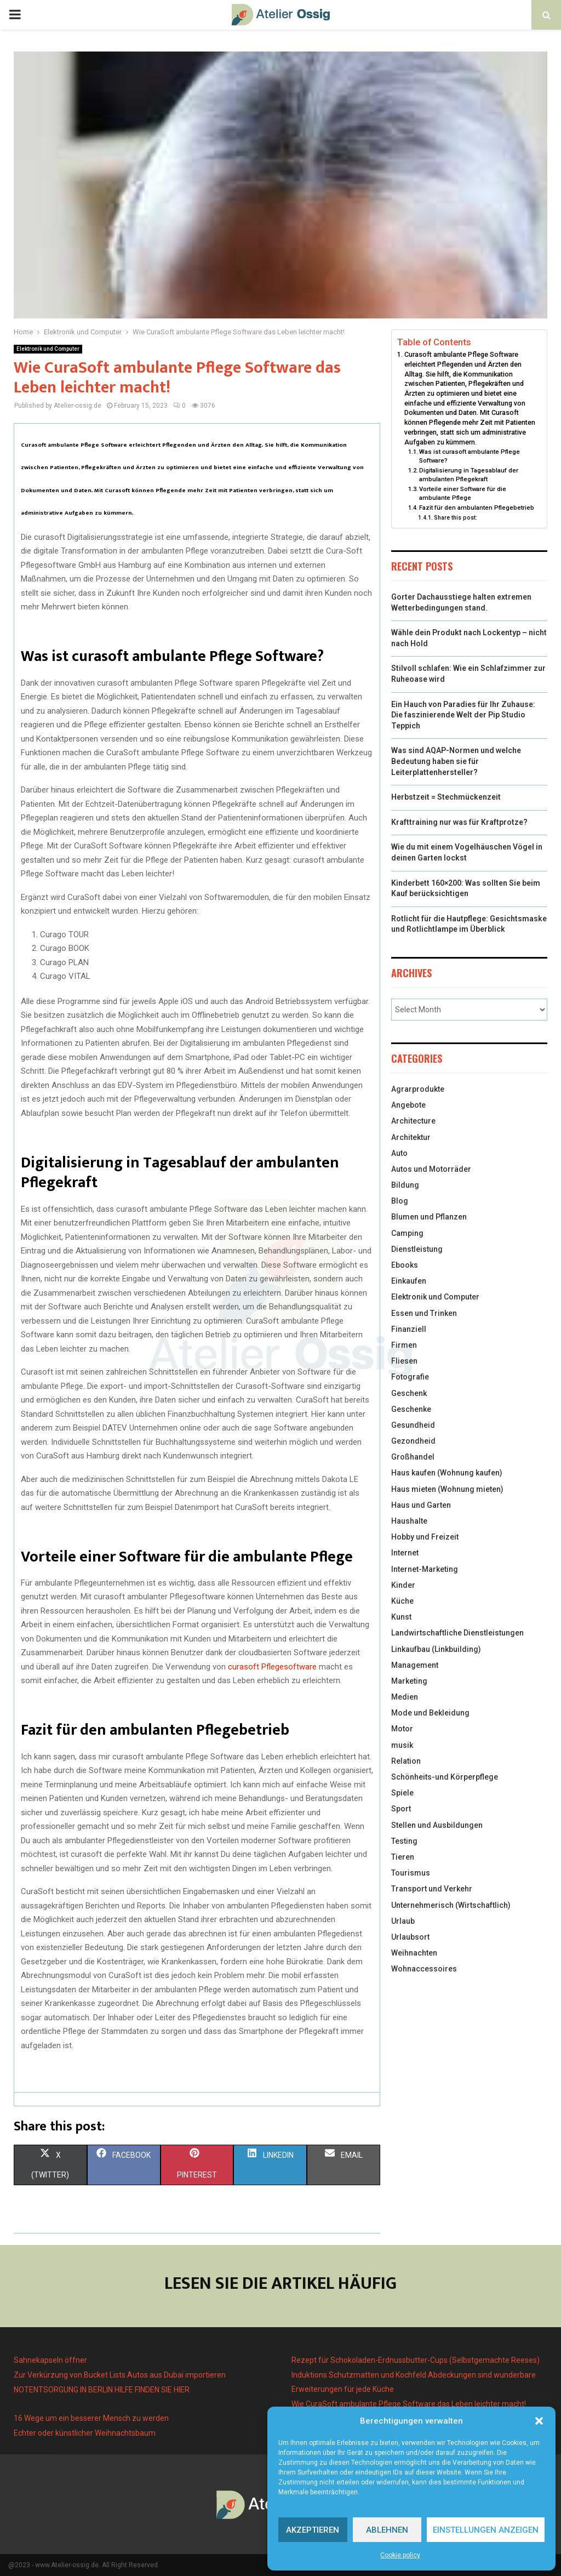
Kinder (403, 1585)
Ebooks (404, 1265)
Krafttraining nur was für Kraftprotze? (459, 822)
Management (414, 1665)
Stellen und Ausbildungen (437, 1825)
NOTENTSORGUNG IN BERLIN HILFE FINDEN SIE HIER (102, 2389)
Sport (401, 1808)
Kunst (401, 1616)
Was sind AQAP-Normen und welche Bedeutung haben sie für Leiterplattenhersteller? (456, 761)
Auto (399, 1153)
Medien (404, 1696)
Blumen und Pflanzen (429, 1216)
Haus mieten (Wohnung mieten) (447, 1489)
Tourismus (410, 1872)
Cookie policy (400, 2555)
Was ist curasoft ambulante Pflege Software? (469, 456)
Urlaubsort (410, 1937)
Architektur (411, 1137)
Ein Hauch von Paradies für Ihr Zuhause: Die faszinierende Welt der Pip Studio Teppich (463, 715)
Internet (405, 1552)
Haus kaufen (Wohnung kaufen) (446, 1472)
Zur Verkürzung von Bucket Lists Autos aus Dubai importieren (120, 2374)
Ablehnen (387, 2530)
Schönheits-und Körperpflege (444, 1777)
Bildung (405, 1185)
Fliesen (404, 1361)
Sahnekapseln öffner (50, 2360)
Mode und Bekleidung (430, 1712)
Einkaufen (408, 1280)
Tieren (402, 1857)
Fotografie (410, 1376)
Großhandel (412, 1456)
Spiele (402, 1792)
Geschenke (411, 1409)
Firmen (404, 1345)
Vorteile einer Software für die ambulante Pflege (462, 493)
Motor (402, 1728)
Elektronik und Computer (47, 349)
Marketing (409, 1681)
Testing (404, 1841)
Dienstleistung (417, 1249)
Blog (399, 1200)
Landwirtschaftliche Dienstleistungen (457, 1632)
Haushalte (409, 1521)
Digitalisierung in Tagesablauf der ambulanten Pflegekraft (468, 474)
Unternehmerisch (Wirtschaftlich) (451, 1905)
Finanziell (408, 1329)
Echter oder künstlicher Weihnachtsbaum (85, 2433)
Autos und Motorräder (431, 1169)
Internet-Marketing (424, 1569)
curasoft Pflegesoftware (272, 1667)
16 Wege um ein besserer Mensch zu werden (91, 2418)
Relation (406, 1761)
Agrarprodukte (417, 1089)
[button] (539, 2420)
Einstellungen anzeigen (486, 2530)
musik (402, 1745)
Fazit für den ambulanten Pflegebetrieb (476, 507)
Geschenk (409, 1393)
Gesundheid (413, 1425)
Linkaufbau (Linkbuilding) (436, 1649)
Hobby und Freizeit (425, 1536)
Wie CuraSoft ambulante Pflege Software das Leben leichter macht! (408, 2404)
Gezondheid (413, 1441)
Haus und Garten (421, 1505)
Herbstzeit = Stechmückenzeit (446, 797)
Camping (407, 1233)
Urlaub (403, 1921)
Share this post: (455, 518)
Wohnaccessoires (424, 1968)
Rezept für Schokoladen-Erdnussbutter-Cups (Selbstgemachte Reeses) (415, 2360)
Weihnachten (414, 1952)
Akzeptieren (312, 2530)
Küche (402, 1601)
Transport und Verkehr (431, 1888)
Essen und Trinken (424, 1313)
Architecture (413, 1120)
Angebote (408, 1105)
